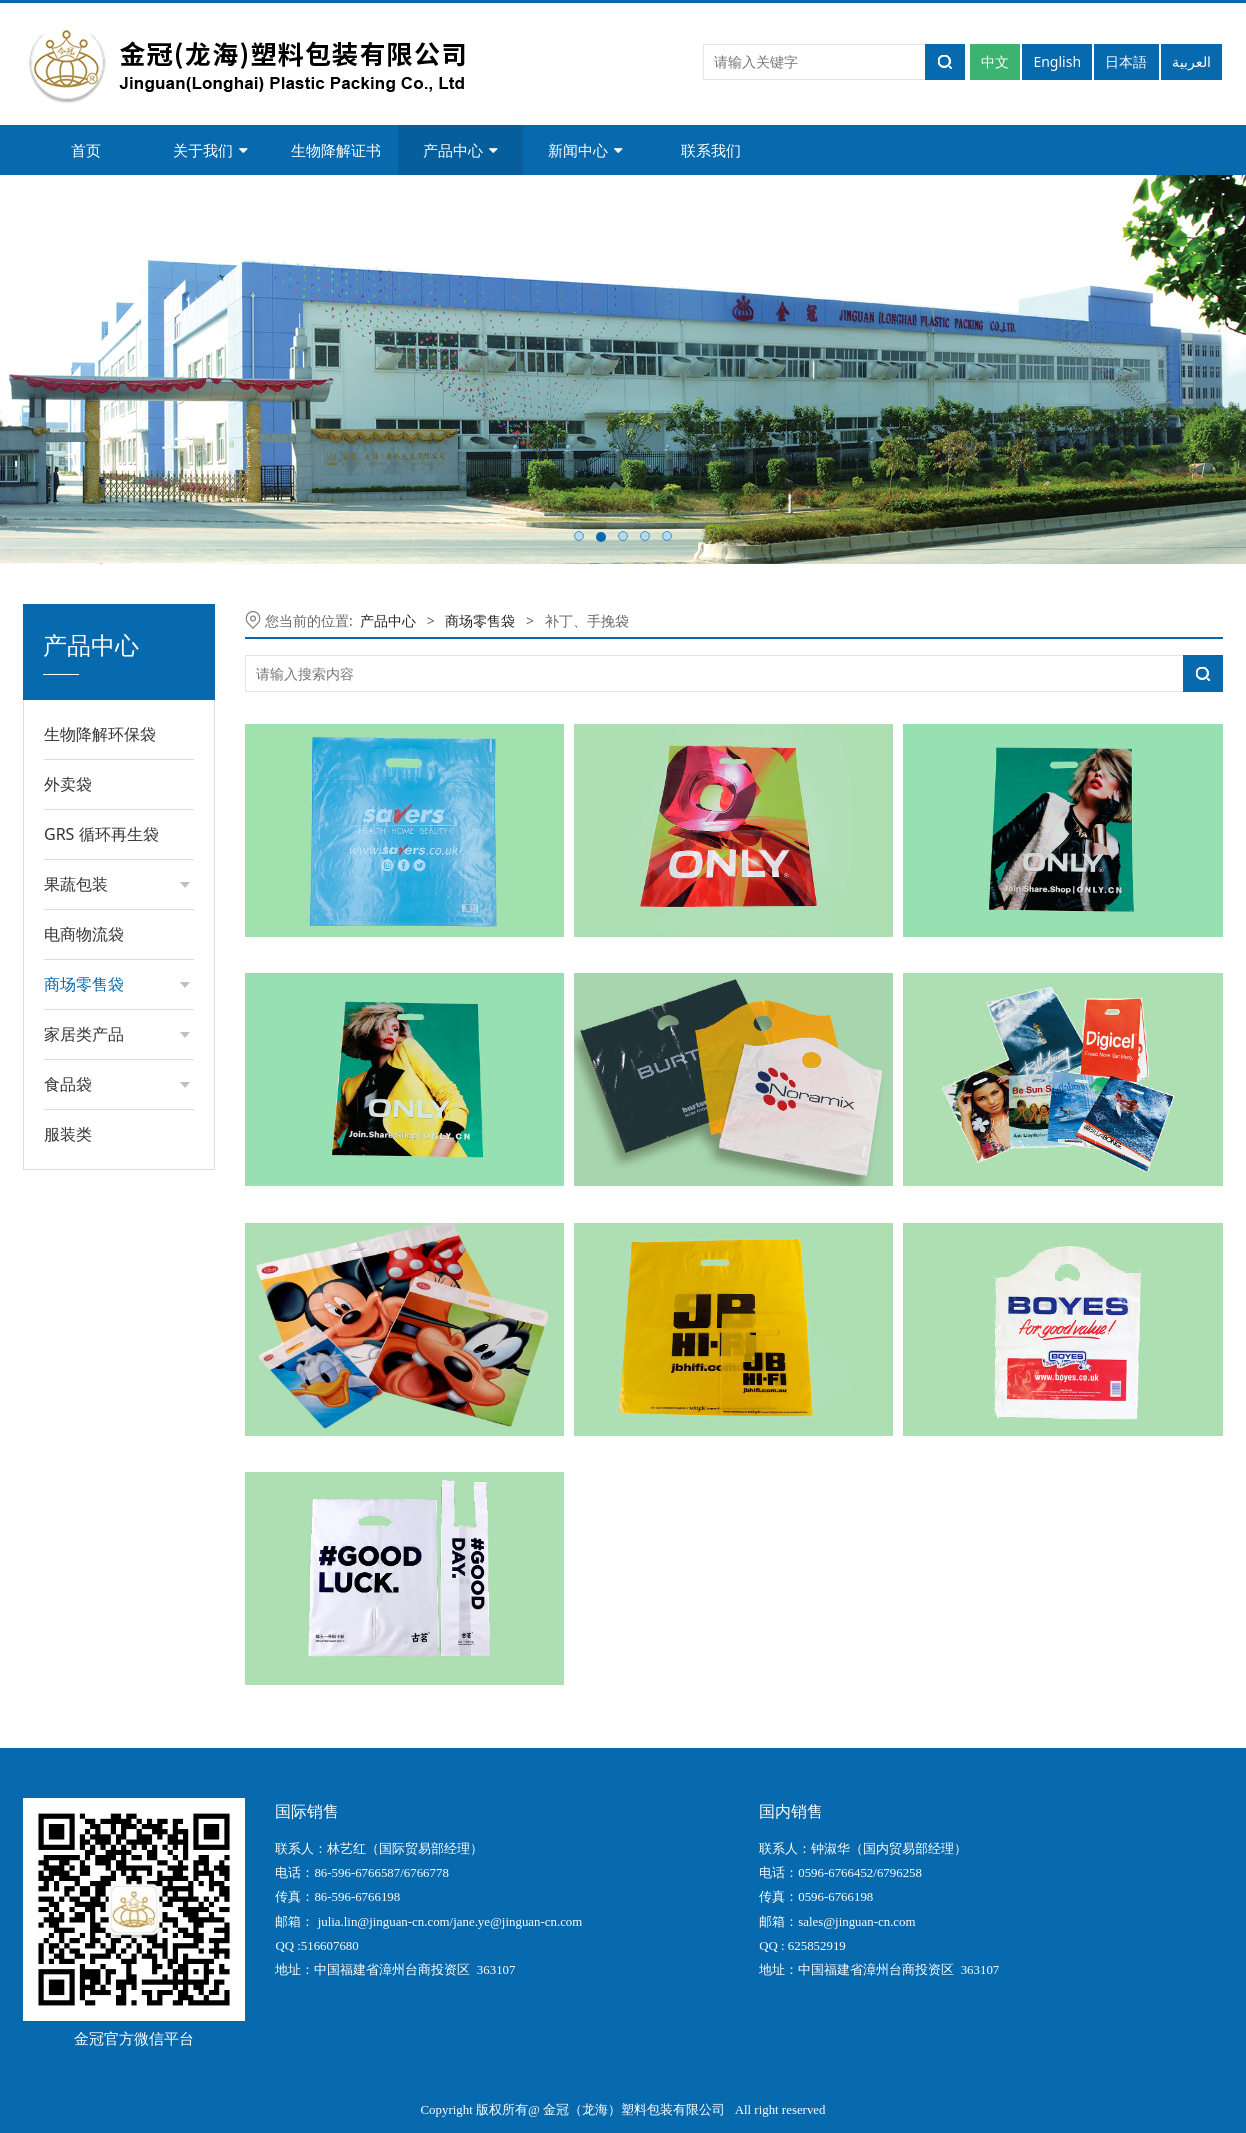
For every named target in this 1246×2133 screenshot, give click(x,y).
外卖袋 (68, 784)
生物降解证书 (336, 150)
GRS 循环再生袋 (101, 834)
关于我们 (210, 150)
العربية (1191, 61)
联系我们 (711, 150)
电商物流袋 (84, 934)
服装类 (68, 1134)
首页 (86, 150)
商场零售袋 (480, 620)
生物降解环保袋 (100, 734)
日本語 (1126, 61)
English (1057, 61)
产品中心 (460, 150)
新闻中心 (585, 150)
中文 (995, 61)
